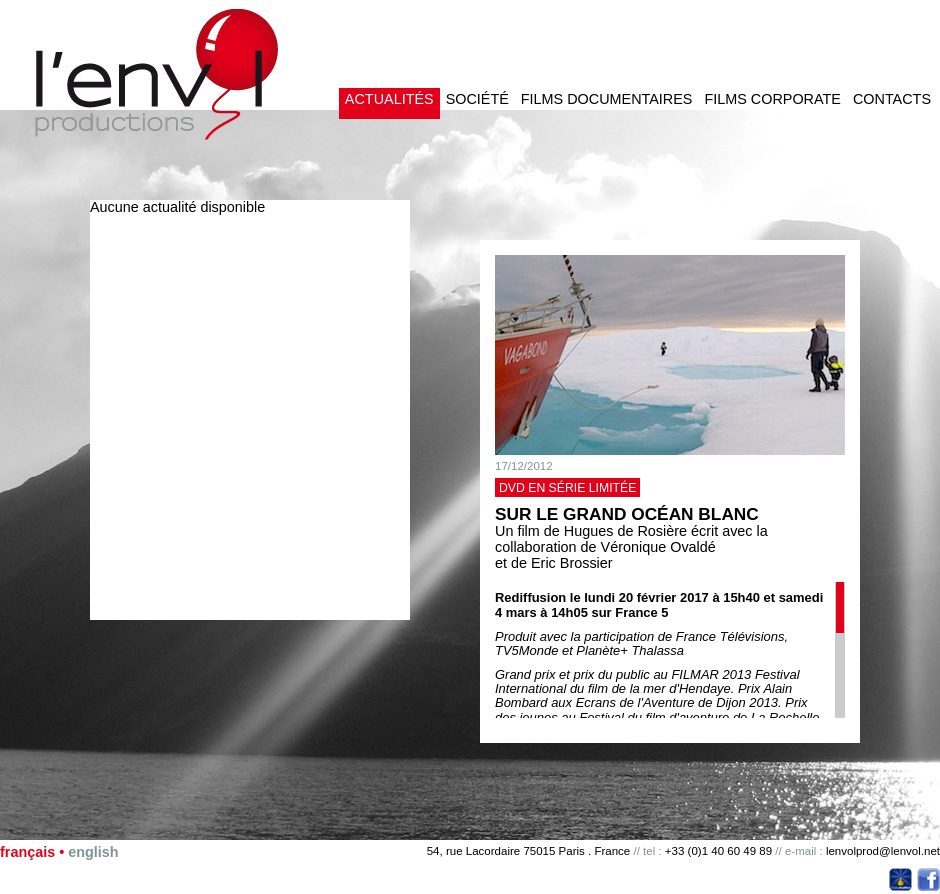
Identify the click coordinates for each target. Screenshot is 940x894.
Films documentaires (607, 99)
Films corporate (772, 99)
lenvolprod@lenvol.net (883, 851)
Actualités (389, 99)
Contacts (892, 99)
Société (477, 99)
